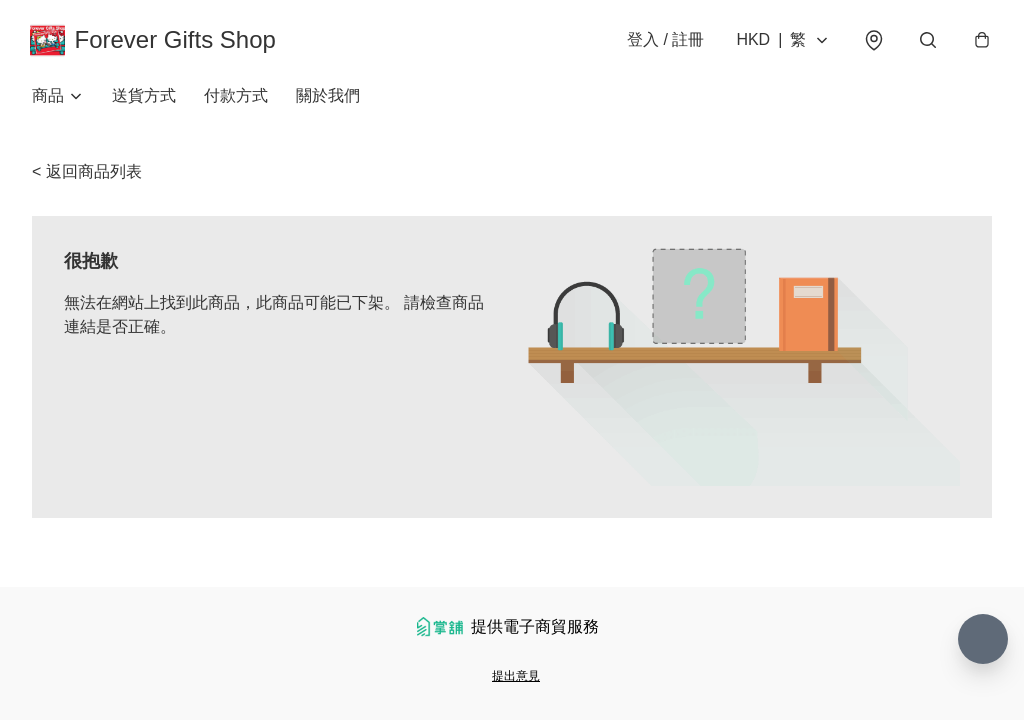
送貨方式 (144, 99)
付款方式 (236, 99)
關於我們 (328, 99)
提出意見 (516, 676)
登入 (663, 41)
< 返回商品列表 (87, 175)
